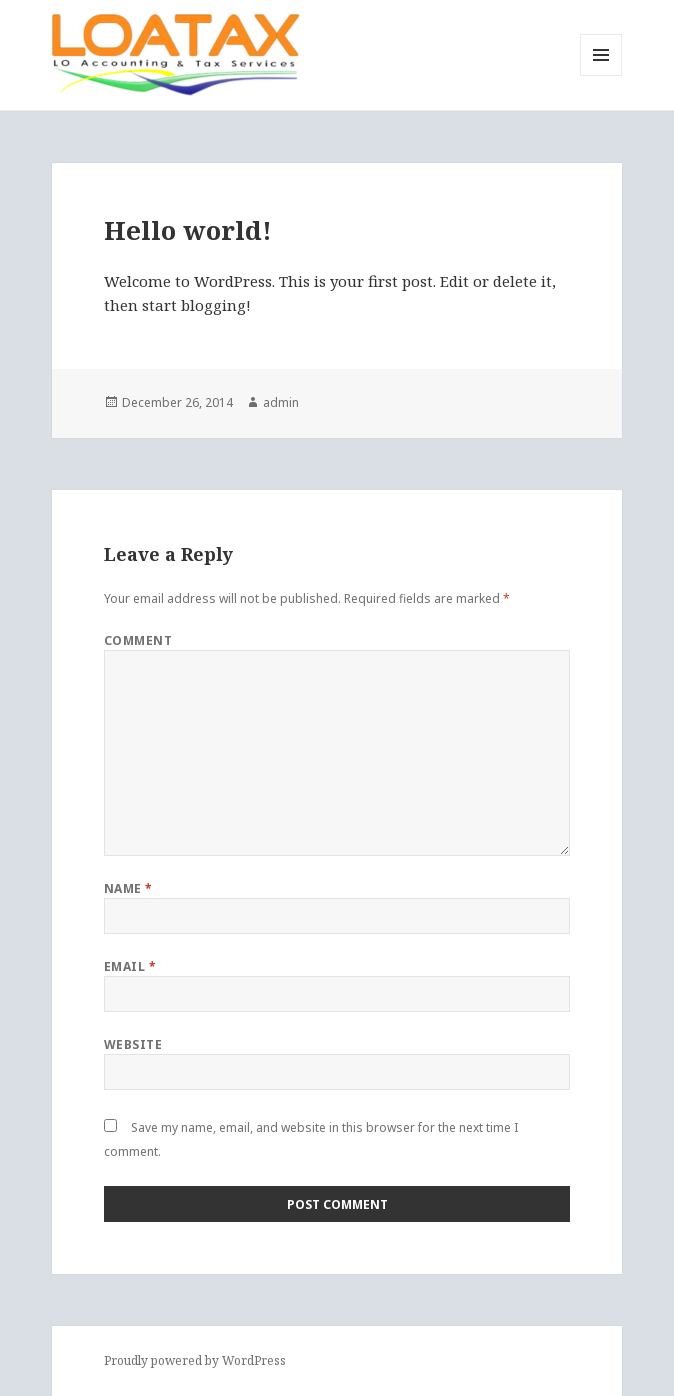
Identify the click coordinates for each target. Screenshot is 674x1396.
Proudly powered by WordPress (195, 1360)
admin (281, 402)
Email (130, 966)
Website (133, 1044)
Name (128, 888)
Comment (138, 640)
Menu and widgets (601, 75)
